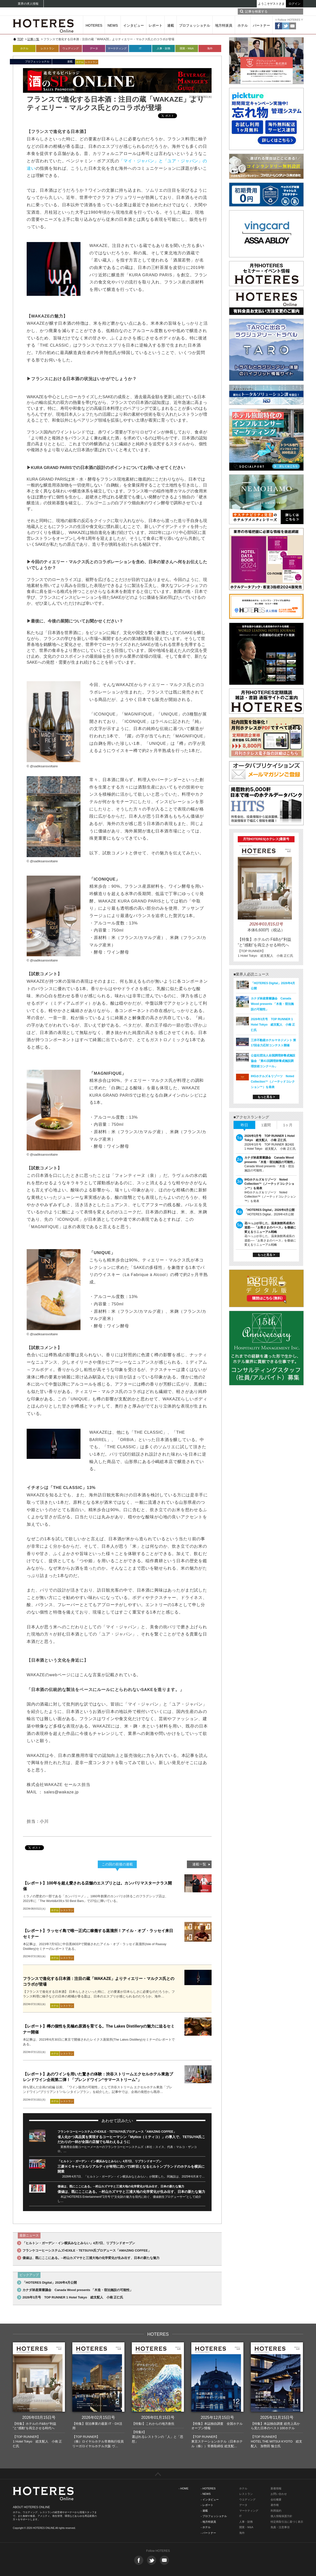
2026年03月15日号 (39, 2417)
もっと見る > (266, 1097)
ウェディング (70, 48)
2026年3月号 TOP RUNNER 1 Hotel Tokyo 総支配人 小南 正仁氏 (72, 2297)
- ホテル (206, 2527)
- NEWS (206, 2493)
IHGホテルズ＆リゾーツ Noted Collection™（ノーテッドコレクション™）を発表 (273, 1081)
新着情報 (276, 2488)
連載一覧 (199, 1864)
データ (94, 48)
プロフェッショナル (194, 25)
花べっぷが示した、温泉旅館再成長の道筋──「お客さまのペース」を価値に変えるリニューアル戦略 (270, 1228)
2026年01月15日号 (158, 2417)
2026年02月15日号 (98, 2417)
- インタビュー (210, 2499)
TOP (20, 39)
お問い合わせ (279, 2493)
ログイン (294, 3)
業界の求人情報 (28, 3)
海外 (210, 48)
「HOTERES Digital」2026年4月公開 (49, 2282)
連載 (170, 25)
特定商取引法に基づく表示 (287, 2521)
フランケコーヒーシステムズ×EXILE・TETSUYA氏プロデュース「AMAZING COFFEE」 (117, 2131)
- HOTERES (208, 2488)
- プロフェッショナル (214, 2516)
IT (140, 48)
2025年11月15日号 (277, 2417)
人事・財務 (163, 48)
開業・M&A (187, 48)
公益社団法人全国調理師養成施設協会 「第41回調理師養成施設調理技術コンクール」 (273, 1061)
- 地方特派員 (208, 2521)
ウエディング (247, 2499)
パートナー (261, 25)
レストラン (47, 48)
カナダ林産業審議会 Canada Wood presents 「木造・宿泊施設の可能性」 (77, 2290)
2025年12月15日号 (217, 2417)
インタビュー (133, 25)
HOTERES (94, 25)
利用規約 (276, 2510)
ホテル (242, 25)
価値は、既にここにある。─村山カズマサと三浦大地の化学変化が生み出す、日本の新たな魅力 (121, 2186)
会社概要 (276, 2499)
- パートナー (208, 2532)
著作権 (275, 2504)
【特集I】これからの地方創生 (153, 2424)
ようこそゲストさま (271, 3)
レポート (155, 25)
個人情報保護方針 (281, 2516)
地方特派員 (223, 25)
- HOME (184, 2488)
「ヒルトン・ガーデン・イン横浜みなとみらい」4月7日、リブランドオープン (109, 2161)
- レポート (207, 2504)
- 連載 (204, 2510)
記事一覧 (33, 39)
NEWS (113, 25)
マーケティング (117, 48)
